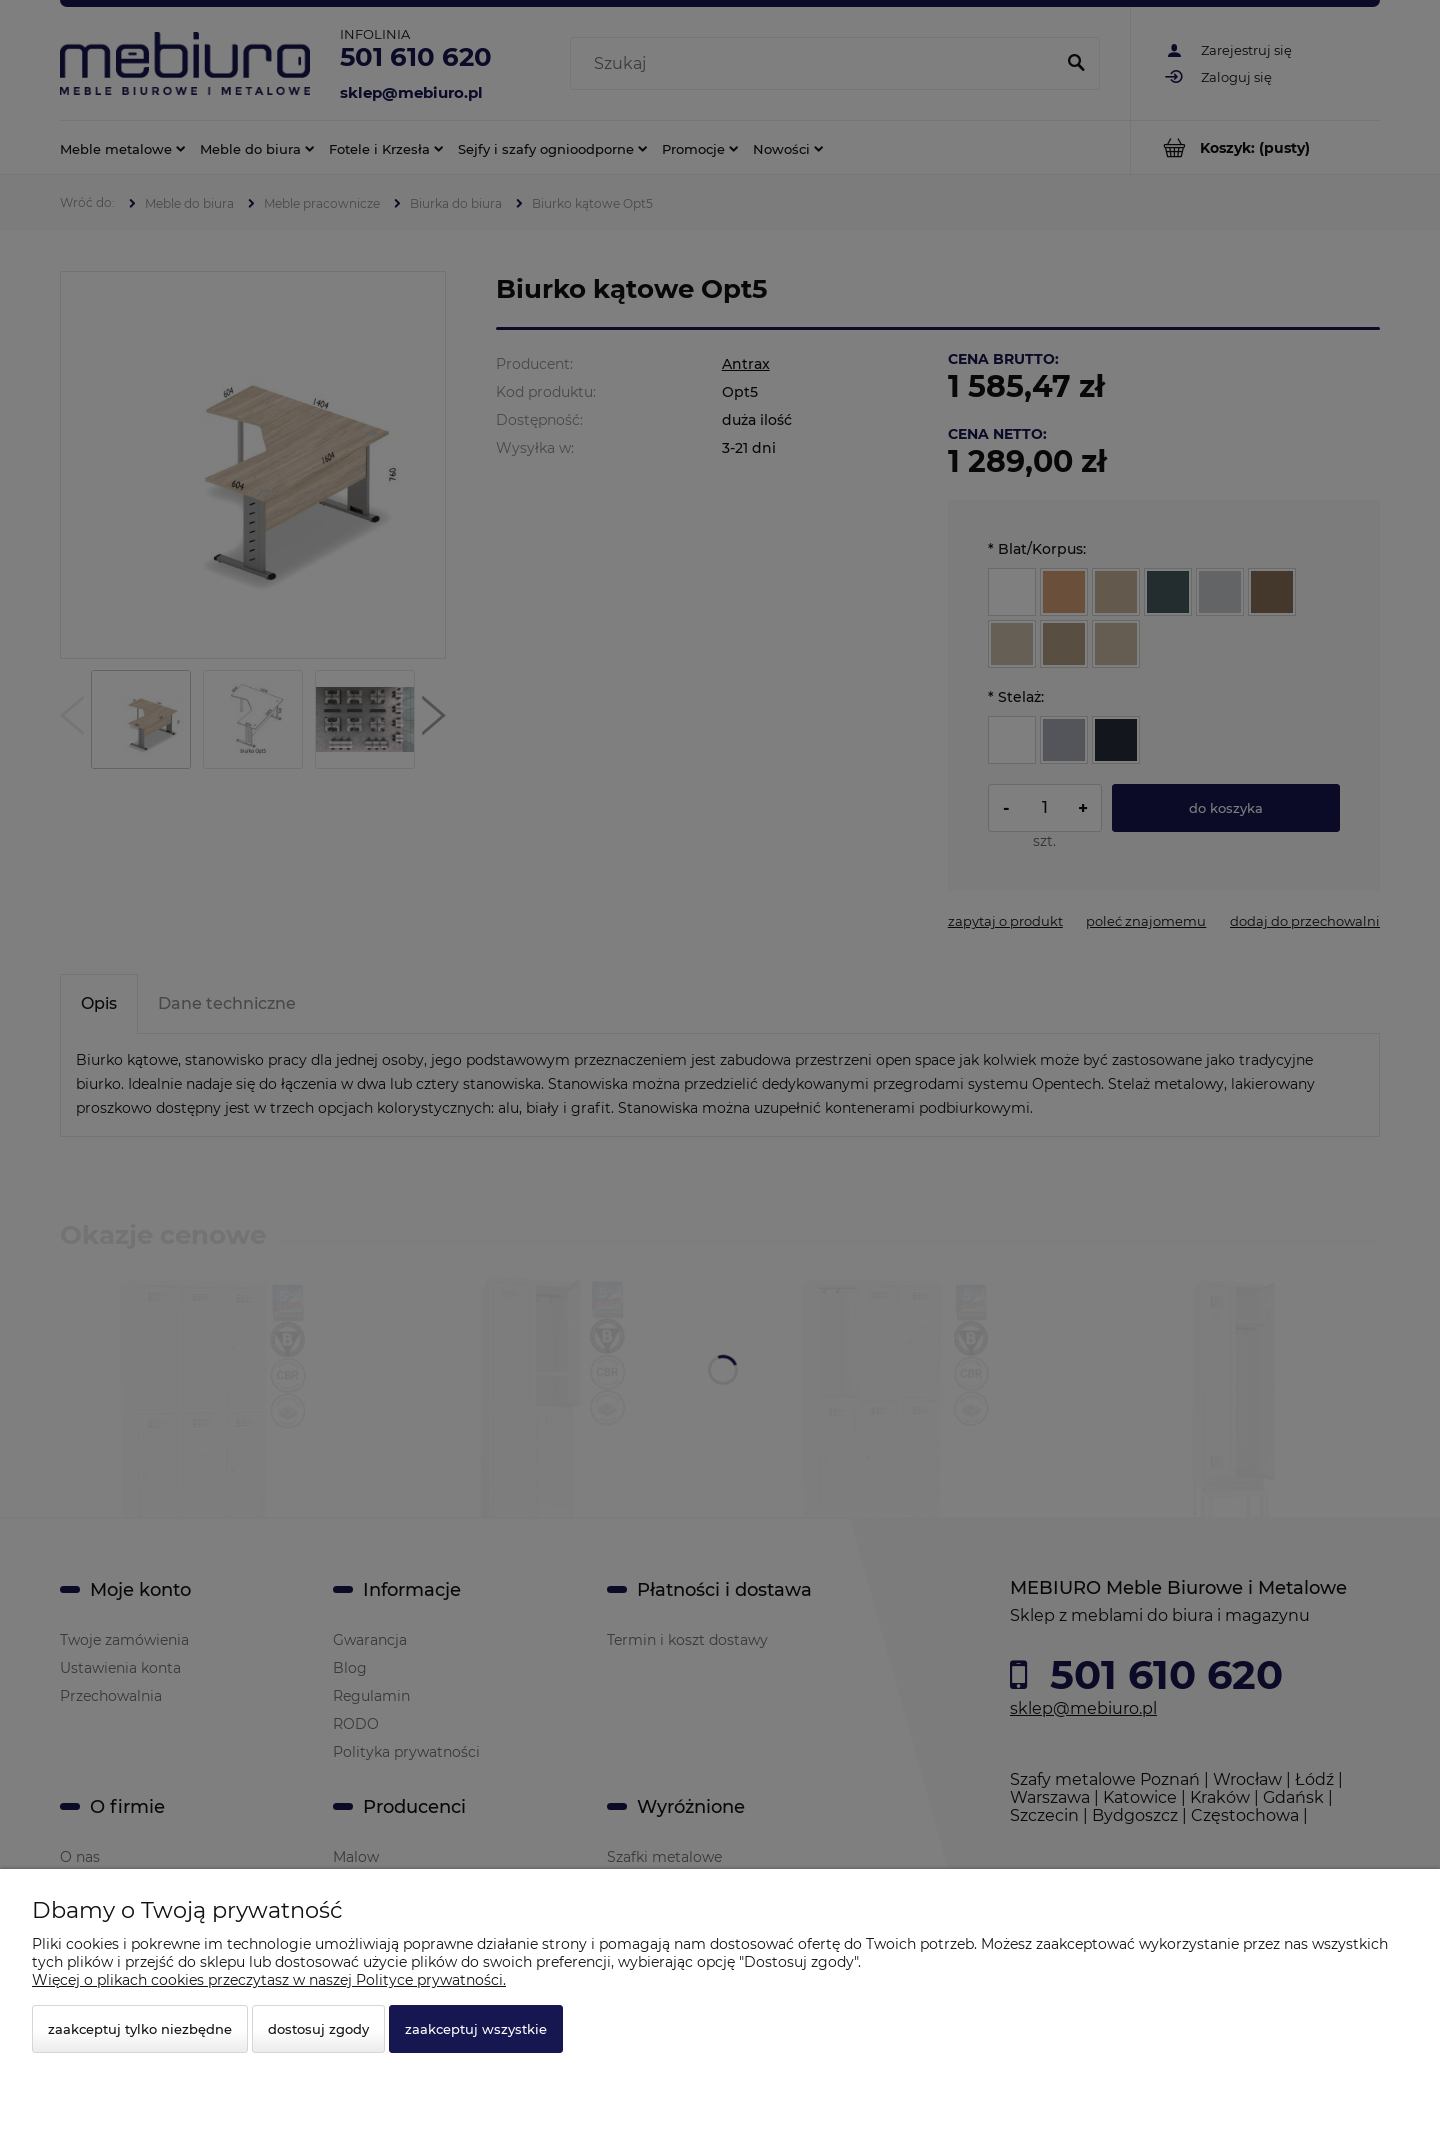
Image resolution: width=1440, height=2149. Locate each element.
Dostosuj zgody (318, 2029)
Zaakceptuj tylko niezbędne (140, 2029)
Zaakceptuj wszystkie (476, 2029)
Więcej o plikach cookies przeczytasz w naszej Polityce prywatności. (269, 1980)
